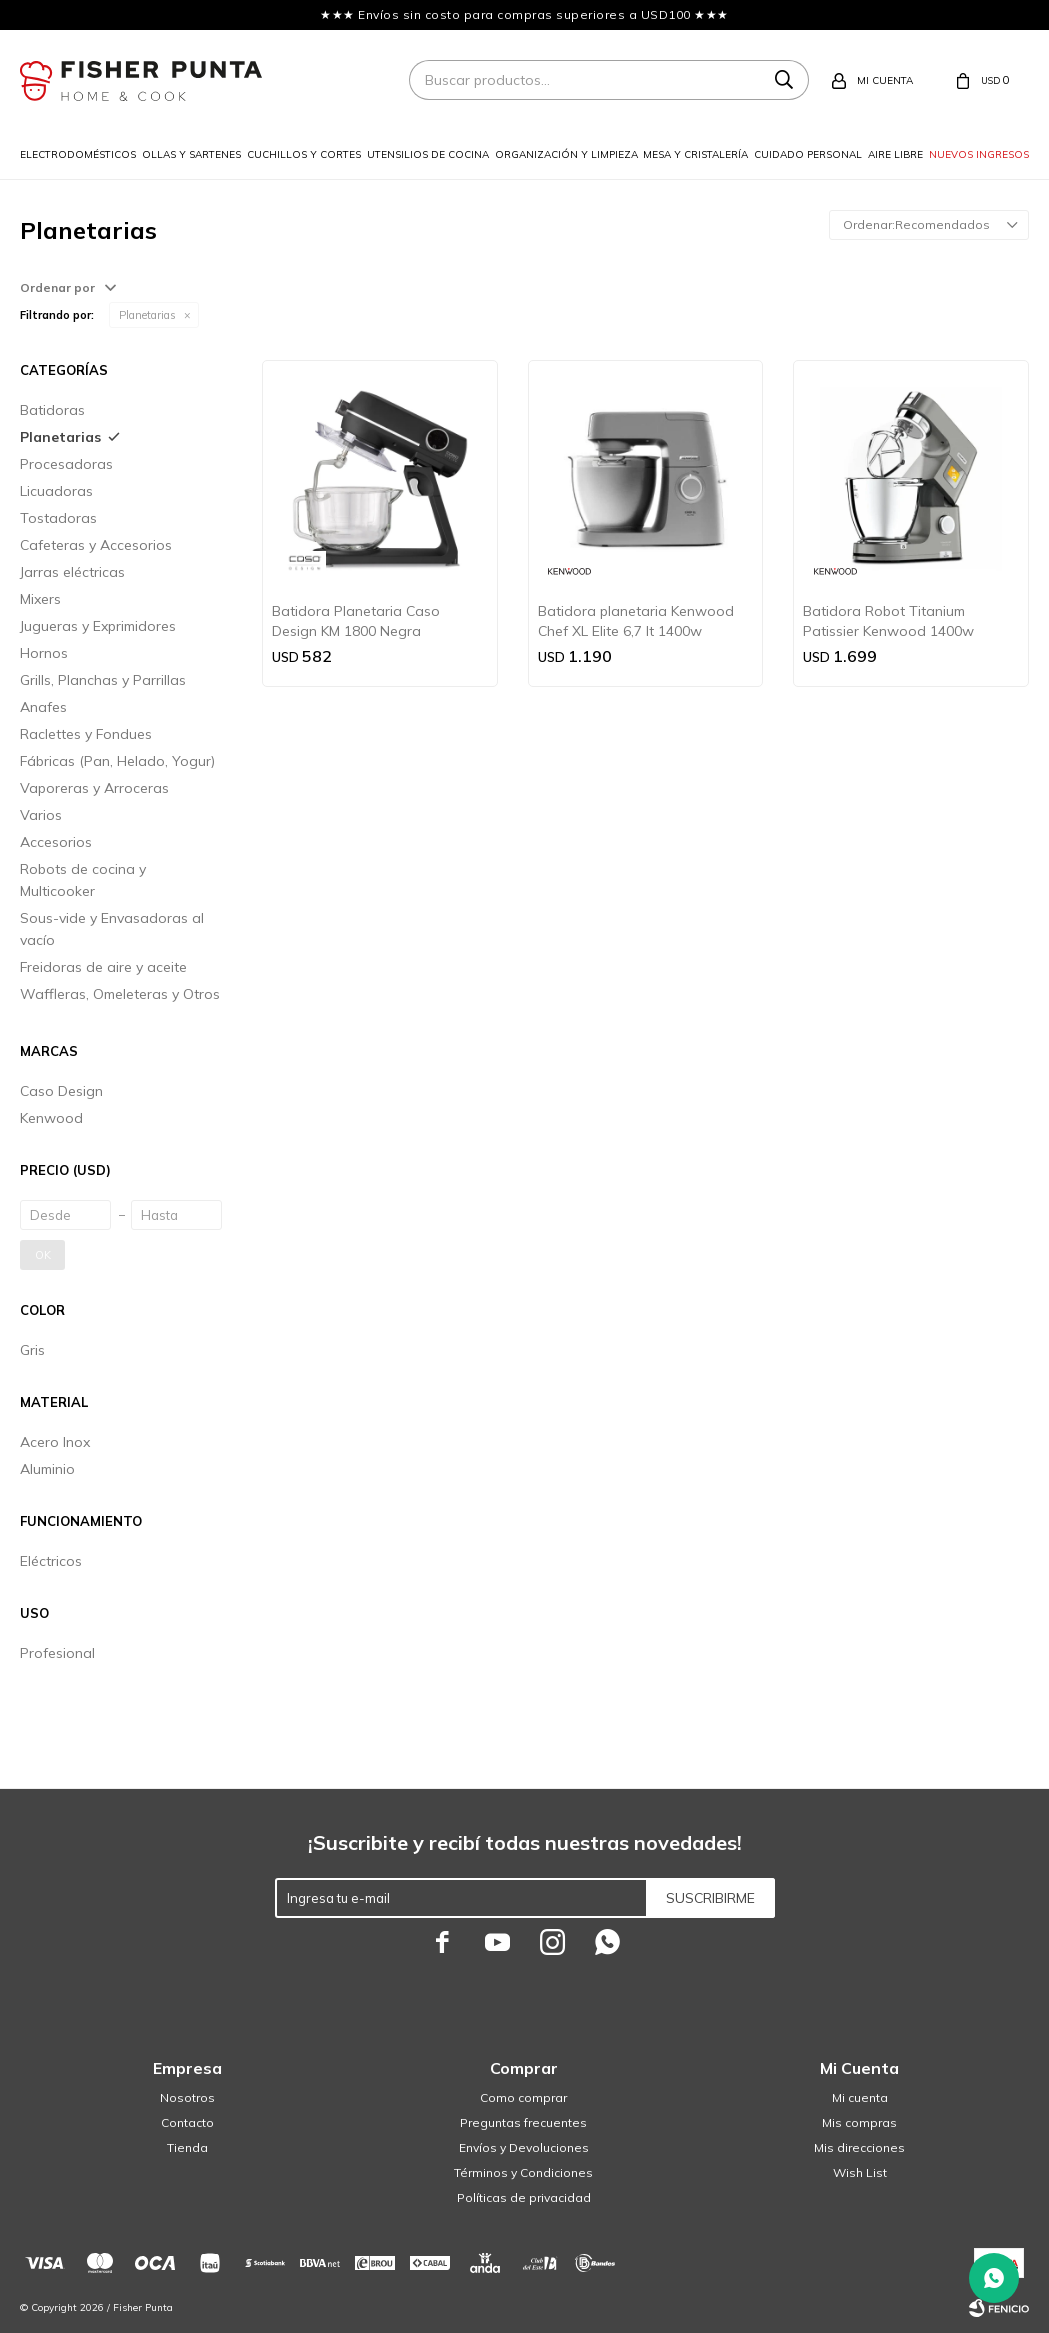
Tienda (187, 2147)
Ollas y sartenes (191, 154)
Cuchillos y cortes (304, 154)
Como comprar (523, 2097)
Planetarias (147, 315)
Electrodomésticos (78, 154)
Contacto (187, 2122)
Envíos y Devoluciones (524, 2147)
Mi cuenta (860, 2097)
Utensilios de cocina (428, 154)
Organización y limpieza (566, 154)
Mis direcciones (859, 2147)
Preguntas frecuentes (523, 2122)
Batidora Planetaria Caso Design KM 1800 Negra (356, 621)
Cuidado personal (808, 154)
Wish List (860, 2172)
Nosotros (187, 2097)
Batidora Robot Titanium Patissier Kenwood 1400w (888, 621)
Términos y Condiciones (523, 2172)
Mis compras (859, 2122)
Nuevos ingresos (979, 154)
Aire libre (895, 154)
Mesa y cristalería (695, 154)
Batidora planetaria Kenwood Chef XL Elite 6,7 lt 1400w (636, 621)
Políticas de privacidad (524, 2197)
